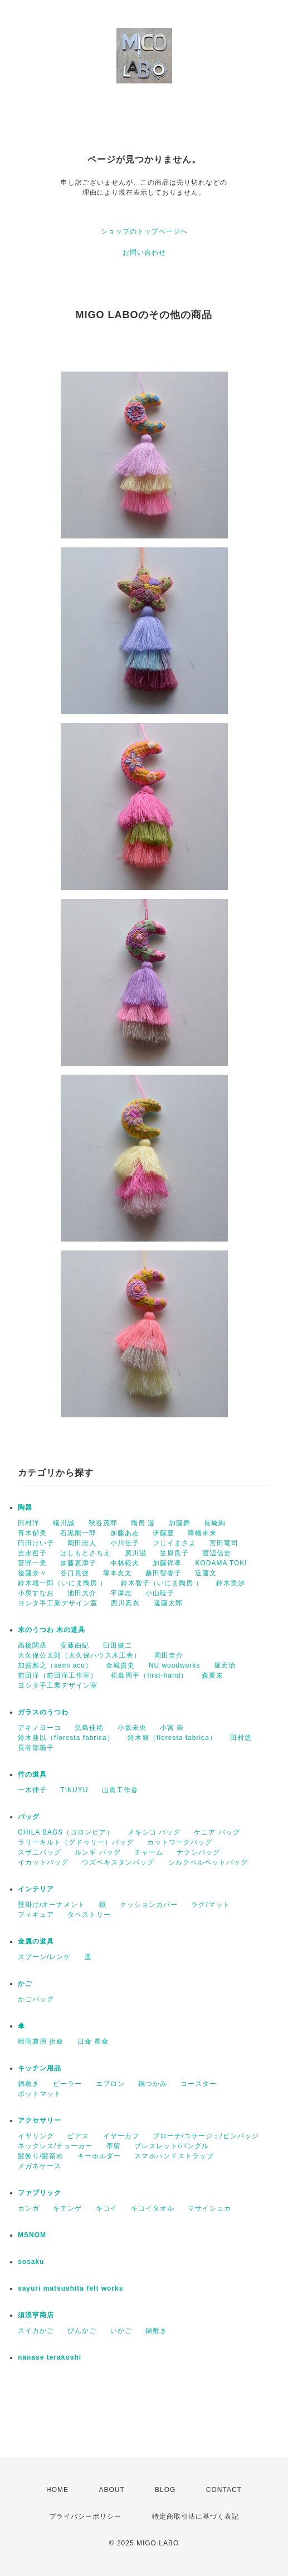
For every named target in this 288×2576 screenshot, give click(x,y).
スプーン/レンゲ (44, 1957)
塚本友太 (117, 1573)
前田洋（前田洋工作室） (57, 1675)
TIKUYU (74, 1790)
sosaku (31, 2262)
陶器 (25, 1507)
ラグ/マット (210, 1904)
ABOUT (111, 2490)
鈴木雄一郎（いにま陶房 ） (62, 1583)
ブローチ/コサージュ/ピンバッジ (206, 2136)
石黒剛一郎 (78, 1533)
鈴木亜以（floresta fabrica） (66, 1738)
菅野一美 (32, 1563)
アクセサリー (39, 2120)
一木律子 (32, 1790)
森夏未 (212, 1675)
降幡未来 (202, 1533)
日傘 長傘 (93, 2041)
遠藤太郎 (168, 1603)
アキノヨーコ (39, 1728)
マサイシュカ (209, 2208)
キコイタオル (152, 2208)
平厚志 (121, 1593)
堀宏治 (225, 1665)
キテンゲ (67, 2208)
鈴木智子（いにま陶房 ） (162, 1583)
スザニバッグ (39, 1852)
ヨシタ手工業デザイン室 (57, 1603)
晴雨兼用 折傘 (41, 2041)
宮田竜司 (223, 1543)
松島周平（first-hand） (149, 1675)
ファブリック (39, 2193)
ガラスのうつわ (43, 1712)
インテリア (36, 1889)
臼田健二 (117, 1645)
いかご (121, 2331)
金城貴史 (120, 1665)
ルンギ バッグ (97, 1852)
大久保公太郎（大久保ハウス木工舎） (79, 1655)
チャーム (148, 1852)
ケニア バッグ (217, 1832)
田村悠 (241, 1738)
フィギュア (36, 1915)
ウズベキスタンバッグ (118, 1862)
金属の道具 (36, 1941)
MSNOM (32, 2235)
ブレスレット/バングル (171, 2146)
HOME (57, 2490)
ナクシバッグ (198, 1852)
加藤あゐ (124, 1533)
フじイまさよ (174, 1543)
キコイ (107, 2208)
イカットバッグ (43, 1862)
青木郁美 (32, 1533)
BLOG (165, 2490)
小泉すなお (36, 1593)
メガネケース (39, 2166)
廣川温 (136, 1553)
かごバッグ (36, 1999)
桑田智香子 (163, 1573)
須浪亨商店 (36, 2315)
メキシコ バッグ (154, 1832)
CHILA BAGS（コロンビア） (66, 1832)
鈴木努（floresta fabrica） (172, 1738)
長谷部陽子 (36, 1748)
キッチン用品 (39, 2068)
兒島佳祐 (89, 1728)
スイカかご (36, 2331)
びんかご (81, 2331)
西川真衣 (125, 1603)
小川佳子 (124, 1543)
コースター (198, 2084)
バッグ (29, 1817)
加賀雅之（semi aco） (55, 1665)
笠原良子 (174, 1553)
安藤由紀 (74, 1645)
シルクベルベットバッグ (208, 1862)
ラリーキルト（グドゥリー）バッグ (76, 1842)
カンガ (29, 2208)
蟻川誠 (64, 1523)
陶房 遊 (143, 1523)
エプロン (110, 2084)
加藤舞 (180, 1523)
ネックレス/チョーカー (55, 2146)
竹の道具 (32, 1774)
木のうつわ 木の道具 (51, 1630)
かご (25, 1983)
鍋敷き (29, 2084)
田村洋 (29, 1523)
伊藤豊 (163, 1533)
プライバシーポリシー (85, 2516)
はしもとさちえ (85, 1553)
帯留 (113, 2146)
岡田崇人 (81, 1543)
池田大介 (81, 1593)
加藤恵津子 (78, 1563)
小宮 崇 (172, 1728)
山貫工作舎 (120, 1790)
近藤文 (206, 1573)
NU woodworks (175, 1665)
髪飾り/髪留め (41, 2156)
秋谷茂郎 (103, 1523)
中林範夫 (124, 1563)
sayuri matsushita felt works (70, 2288)
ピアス (78, 2136)
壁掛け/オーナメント (51, 1904)
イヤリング (36, 2136)
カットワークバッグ (179, 1842)
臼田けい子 (36, 1543)
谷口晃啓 (74, 1573)
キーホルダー (99, 2156)
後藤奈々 (32, 1573)
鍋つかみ (152, 2084)
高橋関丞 (32, 1645)
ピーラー (67, 2084)
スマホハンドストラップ (174, 2156)
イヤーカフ (121, 2136)
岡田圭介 (168, 1655)
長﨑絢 (215, 1523)
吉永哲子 (32, 1553)
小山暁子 (159, 1593)
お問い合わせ (144, 252)
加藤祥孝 (167, 1563)
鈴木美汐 (230, 1583)
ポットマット (39, 2094)
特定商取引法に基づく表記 (195, 2516)
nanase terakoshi (49, 2357)
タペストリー (89, 1915)
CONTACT (224, 2490)
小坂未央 (132, 1728)
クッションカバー (149, 1904)
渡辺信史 (216, 1553)
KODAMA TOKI (221, 1563)
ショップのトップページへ (144, 231)
